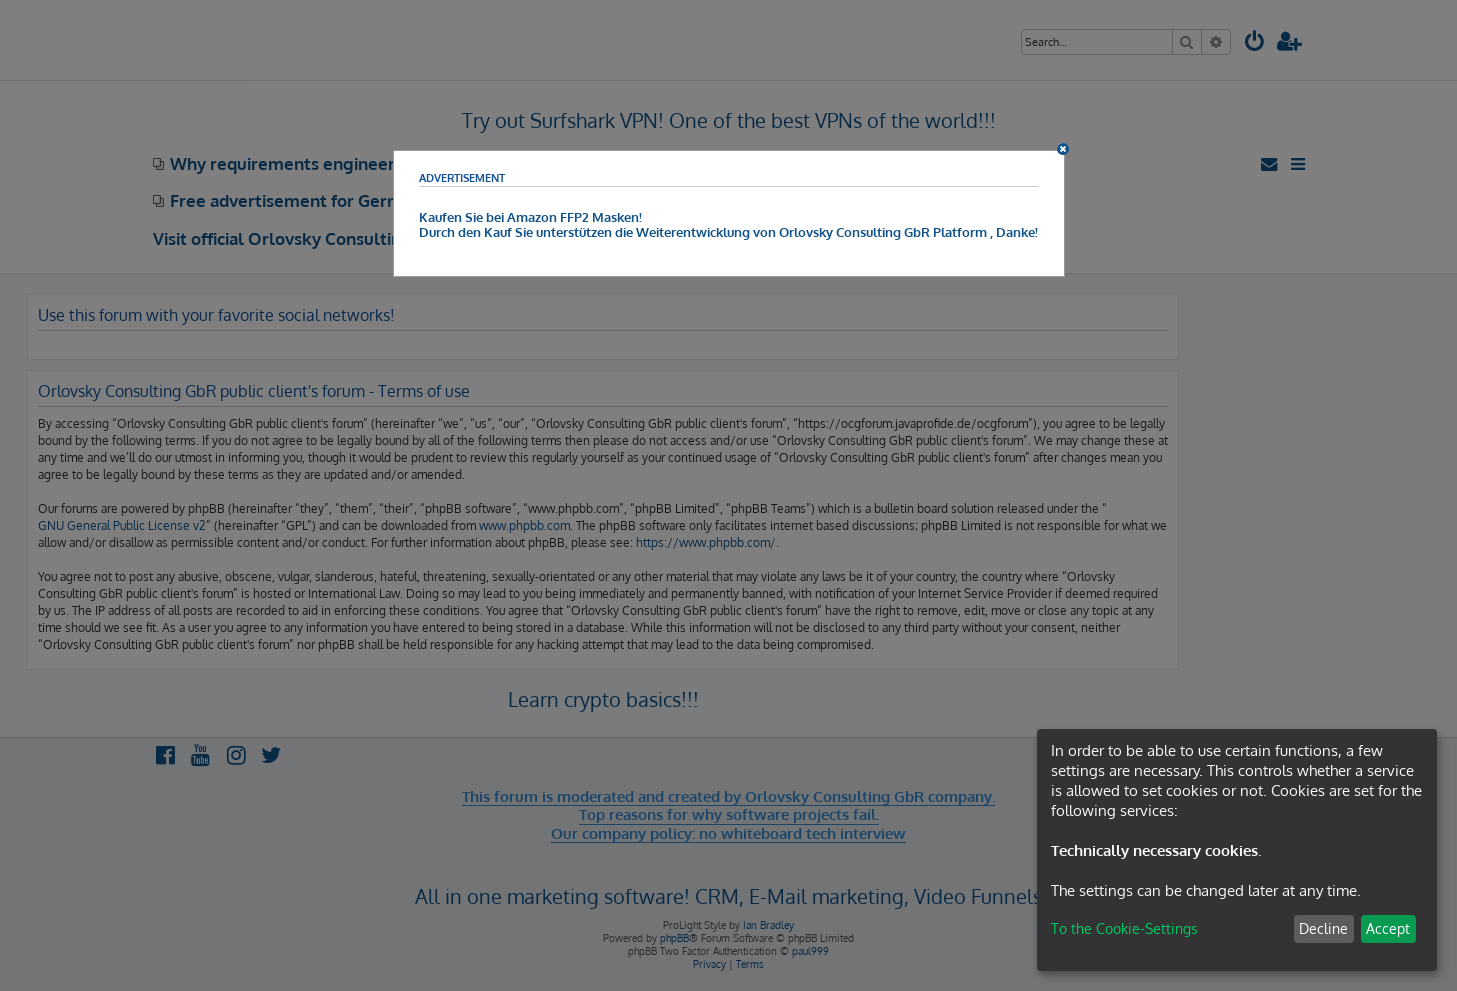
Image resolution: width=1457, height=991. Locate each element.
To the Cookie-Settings (1124, 928)
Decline (1323, 928)
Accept (1388, 928)
